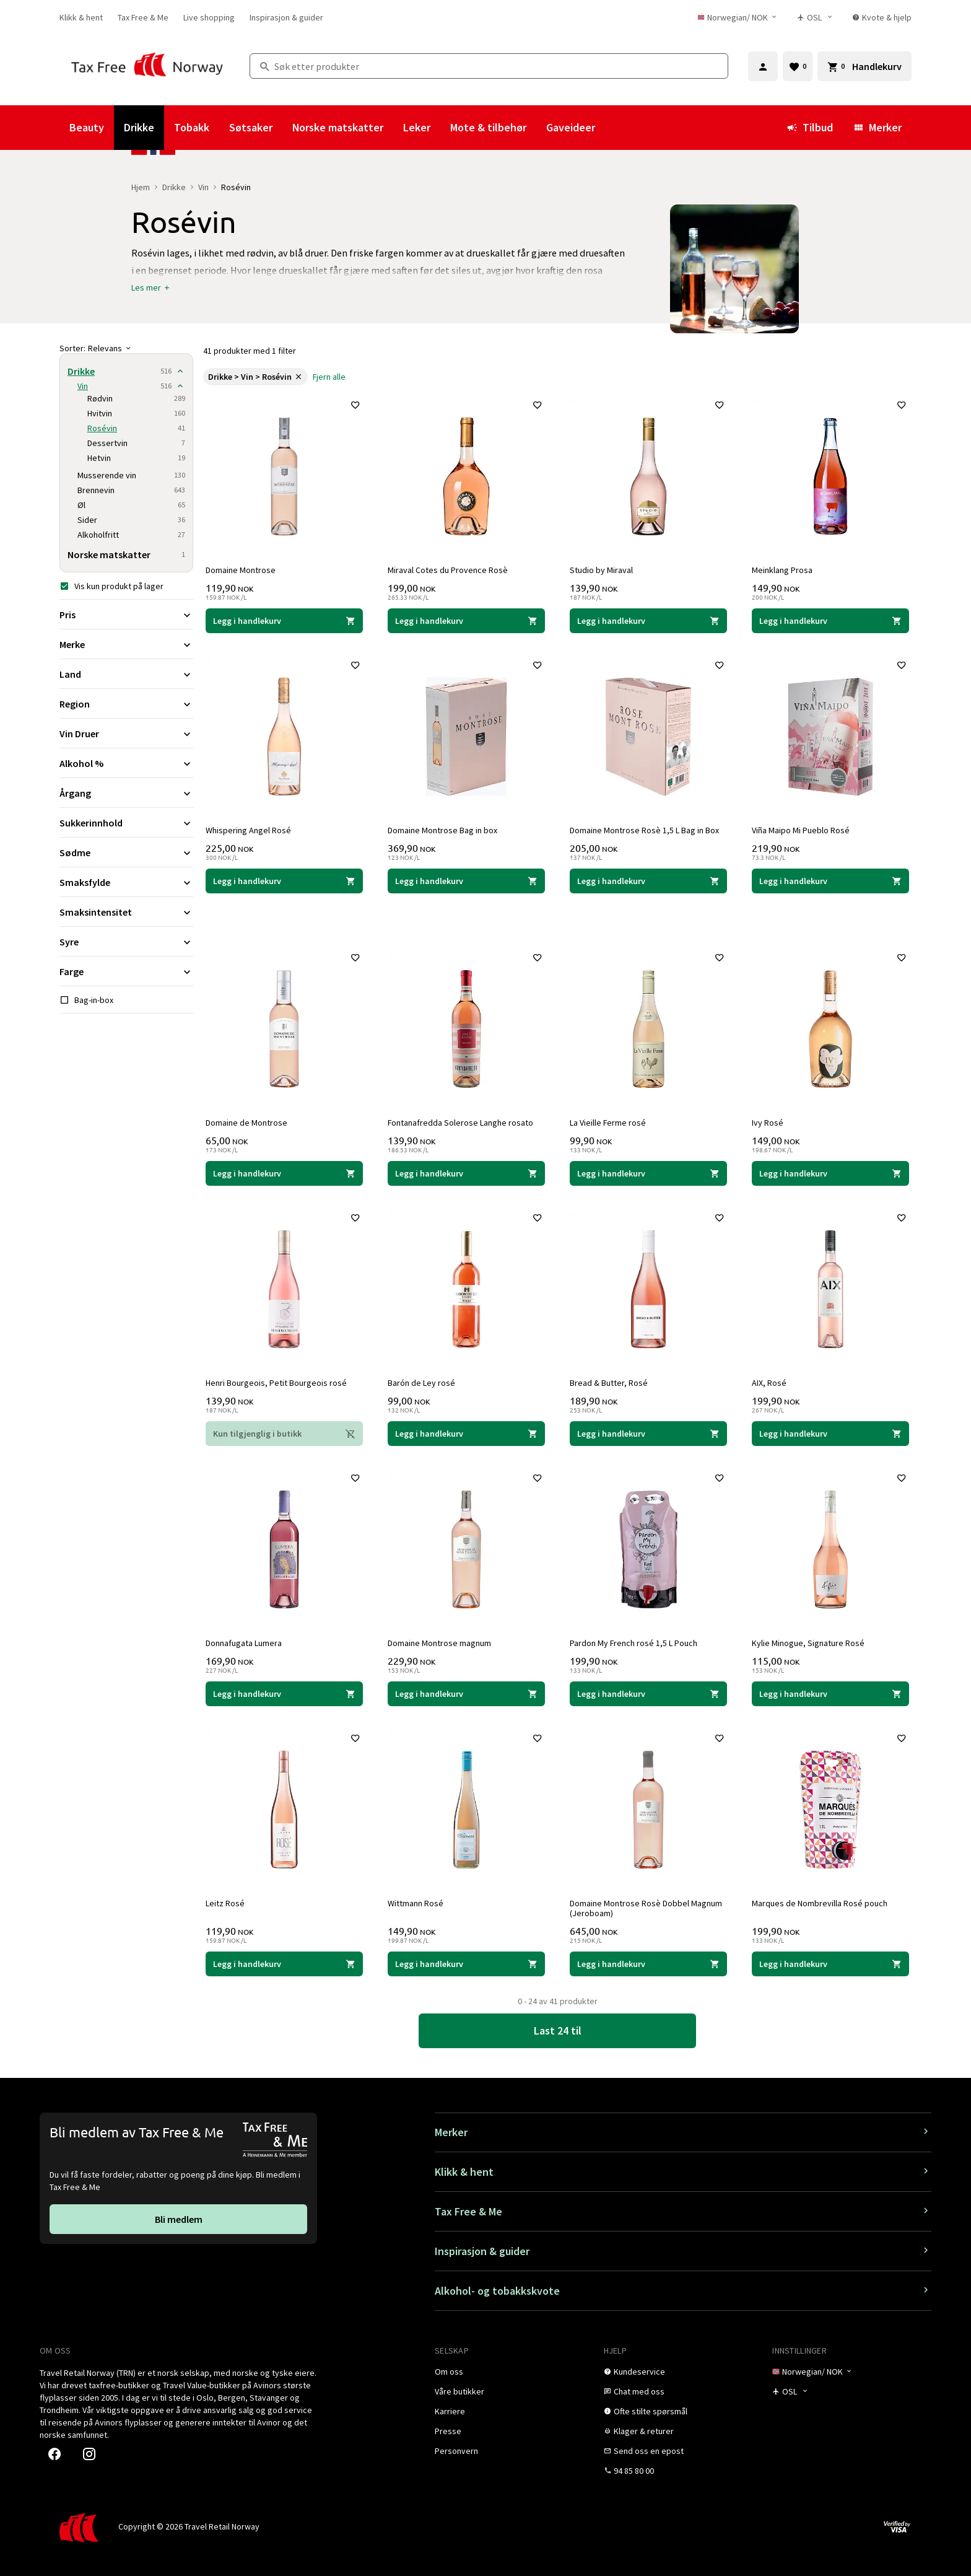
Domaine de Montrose (249, 1120)
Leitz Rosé (227, 1900)
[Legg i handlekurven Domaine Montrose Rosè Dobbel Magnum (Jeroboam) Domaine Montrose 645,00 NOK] (648, 1961)
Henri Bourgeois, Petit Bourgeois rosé (278, 1380)
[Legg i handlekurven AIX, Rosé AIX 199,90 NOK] (830, 1431)
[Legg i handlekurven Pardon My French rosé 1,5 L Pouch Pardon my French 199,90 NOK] (648, 1691)
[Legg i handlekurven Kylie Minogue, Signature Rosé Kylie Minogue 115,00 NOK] (830, 1691)
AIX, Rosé (771, 1380)
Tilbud (809, 127)
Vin (203, 187)
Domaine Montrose (243, 567)
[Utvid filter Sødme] (126, 852)
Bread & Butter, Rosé (611, 1380)
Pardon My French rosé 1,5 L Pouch (636, 1640)
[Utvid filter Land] (126, 674)
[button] (151, 287)
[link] (81, 17)
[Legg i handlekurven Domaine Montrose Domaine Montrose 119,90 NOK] (284, 618)
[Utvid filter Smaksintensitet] (126, 912)
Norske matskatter (337, 127)
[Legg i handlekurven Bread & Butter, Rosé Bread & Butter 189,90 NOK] (648, 1431)
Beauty (86, 127)
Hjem (140, 187)
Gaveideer (570, 127)
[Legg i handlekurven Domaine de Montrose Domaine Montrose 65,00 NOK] (284, 1171)
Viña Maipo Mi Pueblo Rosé (803, 827)
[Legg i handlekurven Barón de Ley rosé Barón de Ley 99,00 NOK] (466, 1431)
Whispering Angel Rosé (251, 827)
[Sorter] (126, 348)
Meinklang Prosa (784, 567)
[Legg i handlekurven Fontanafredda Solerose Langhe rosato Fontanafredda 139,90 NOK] (466, 1171)
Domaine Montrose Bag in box (445, 827)
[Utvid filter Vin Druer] (126, 733)
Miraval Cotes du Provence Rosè (450, 567)
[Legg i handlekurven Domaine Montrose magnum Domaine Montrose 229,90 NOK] (466, 1691)
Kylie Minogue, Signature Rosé (810, 1640)
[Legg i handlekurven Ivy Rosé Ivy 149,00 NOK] (830, 1171)
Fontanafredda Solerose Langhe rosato (463, 1120)
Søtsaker (250, 127)
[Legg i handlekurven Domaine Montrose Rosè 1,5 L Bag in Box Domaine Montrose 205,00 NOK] (648, 878)
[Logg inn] (763, 66)
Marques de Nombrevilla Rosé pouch (822, 1900)
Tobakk (191, 127)
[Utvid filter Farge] (126, 971)
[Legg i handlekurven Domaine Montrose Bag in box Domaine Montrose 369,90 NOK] (466, 878)
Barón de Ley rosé (424, 1380)
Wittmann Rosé (418, 1900)
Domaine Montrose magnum (442, 1640)
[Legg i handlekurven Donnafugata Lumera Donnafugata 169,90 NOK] (284, 1691)
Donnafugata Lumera (246, 1640)
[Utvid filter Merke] (126, 644)
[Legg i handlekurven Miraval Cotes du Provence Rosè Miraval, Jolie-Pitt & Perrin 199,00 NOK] (466, 618)
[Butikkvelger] (819, 17)
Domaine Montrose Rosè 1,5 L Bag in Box (646, 827)
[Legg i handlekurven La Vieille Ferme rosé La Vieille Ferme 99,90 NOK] (648, 1171)
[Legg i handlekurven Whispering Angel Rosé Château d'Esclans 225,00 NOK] (284, 878)
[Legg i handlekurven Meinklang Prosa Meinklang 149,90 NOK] (830, 618)
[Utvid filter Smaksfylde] (126, 882)
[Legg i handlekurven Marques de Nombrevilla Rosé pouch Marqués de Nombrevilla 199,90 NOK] (830, 1961)
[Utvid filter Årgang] (126, 793)
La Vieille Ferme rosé (610, 1120)
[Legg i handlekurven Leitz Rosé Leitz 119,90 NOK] (284, 1961)
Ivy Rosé (770, 1120)
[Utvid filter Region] (126, 703)
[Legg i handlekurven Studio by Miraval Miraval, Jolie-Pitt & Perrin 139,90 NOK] (648, 618)
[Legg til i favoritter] (353, 408)
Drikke (139, 127)
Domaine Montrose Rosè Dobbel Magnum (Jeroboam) (648, 1905)
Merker (877, 127)
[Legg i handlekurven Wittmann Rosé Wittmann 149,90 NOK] (466, 1961)
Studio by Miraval (603, 567)
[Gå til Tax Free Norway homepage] (147, 66)
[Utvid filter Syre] (126, 941)
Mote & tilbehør (488, 127)
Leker (416, 127)
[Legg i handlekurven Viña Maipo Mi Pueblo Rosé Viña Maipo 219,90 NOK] (830, 878)
